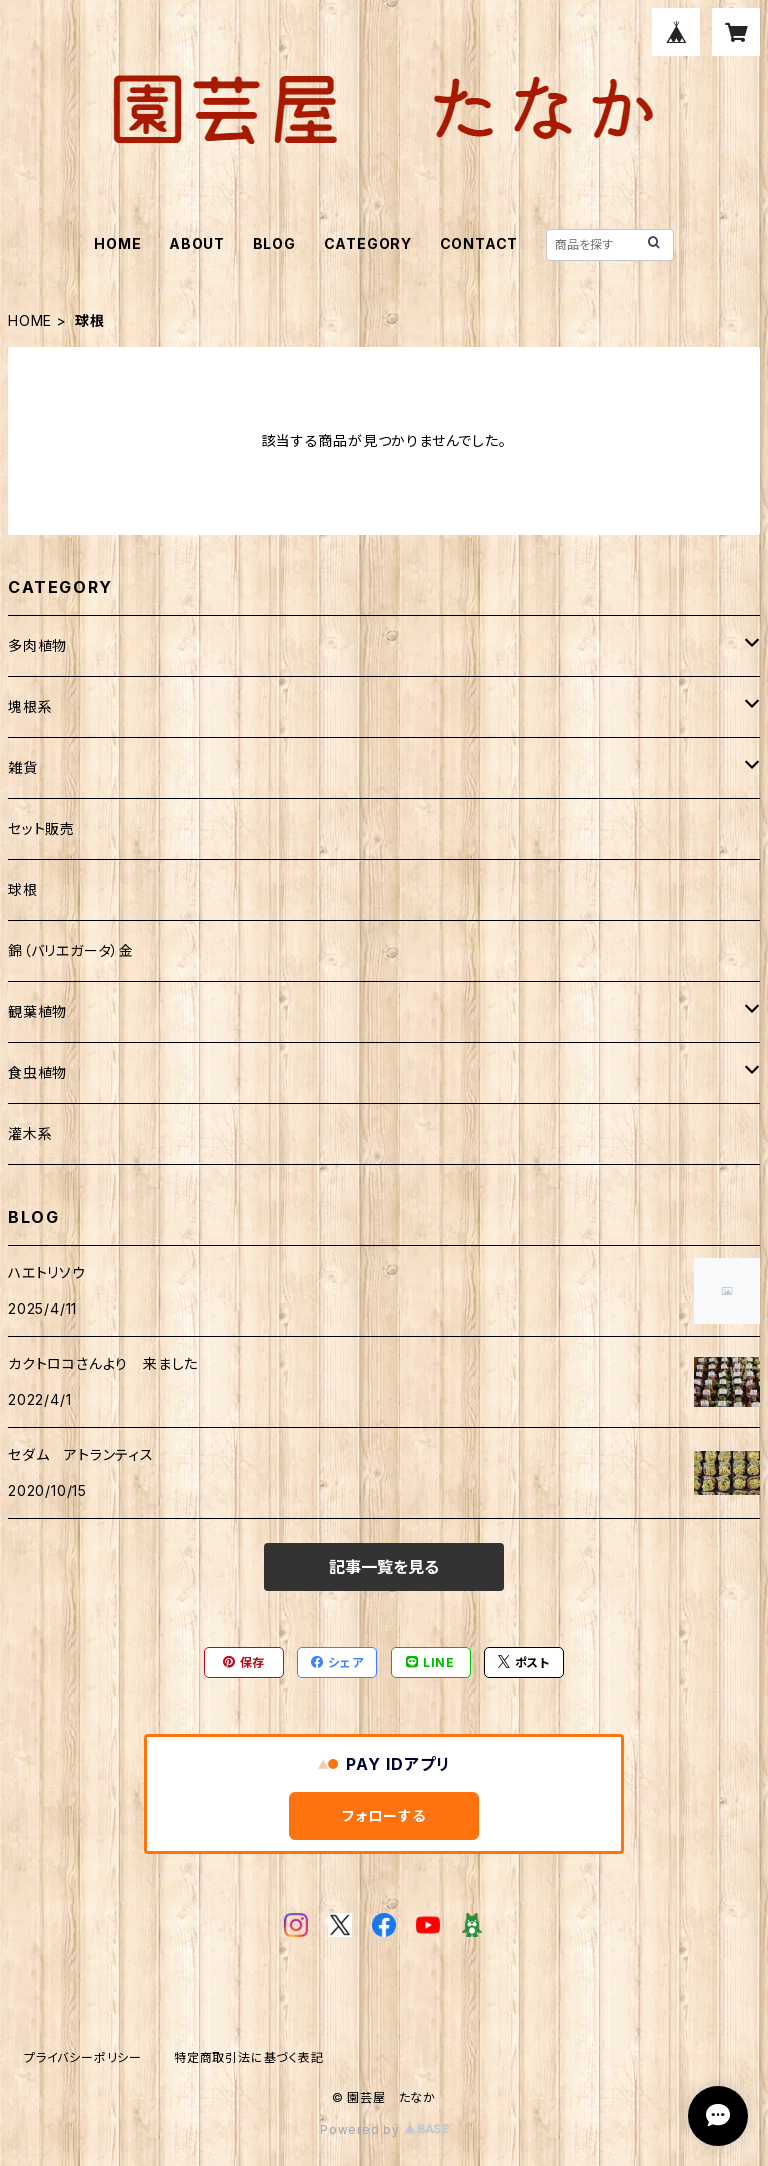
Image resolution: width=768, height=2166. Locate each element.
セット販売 (41, 828)
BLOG (274, 243)
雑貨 (23, 767)
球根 (23, 889)
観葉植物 (37, 1011)
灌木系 (30, 1133)
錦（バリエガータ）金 (71, 950)
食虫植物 (37, 1072)
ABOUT (197, 243)
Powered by (384, 2129)
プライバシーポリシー (83, 2057)
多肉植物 (37, 645)
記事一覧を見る (384, 1567)
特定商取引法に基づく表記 (249, 2057)
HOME (117, 243)
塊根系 (30, 706)
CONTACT (479, 243)
